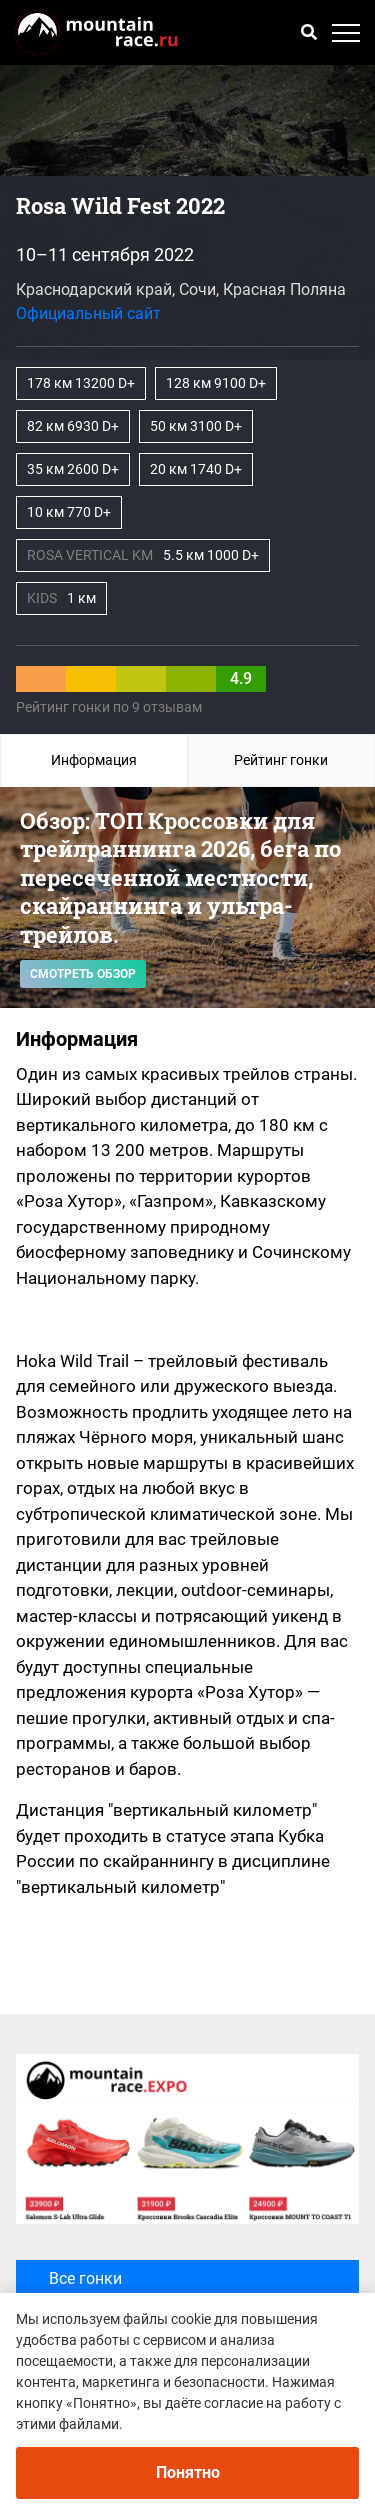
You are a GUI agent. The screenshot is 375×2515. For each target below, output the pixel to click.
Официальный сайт (88, 313)
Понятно (188, 2472)
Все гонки (104, 2290)
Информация (94, 760)
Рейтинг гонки (281, 760)
